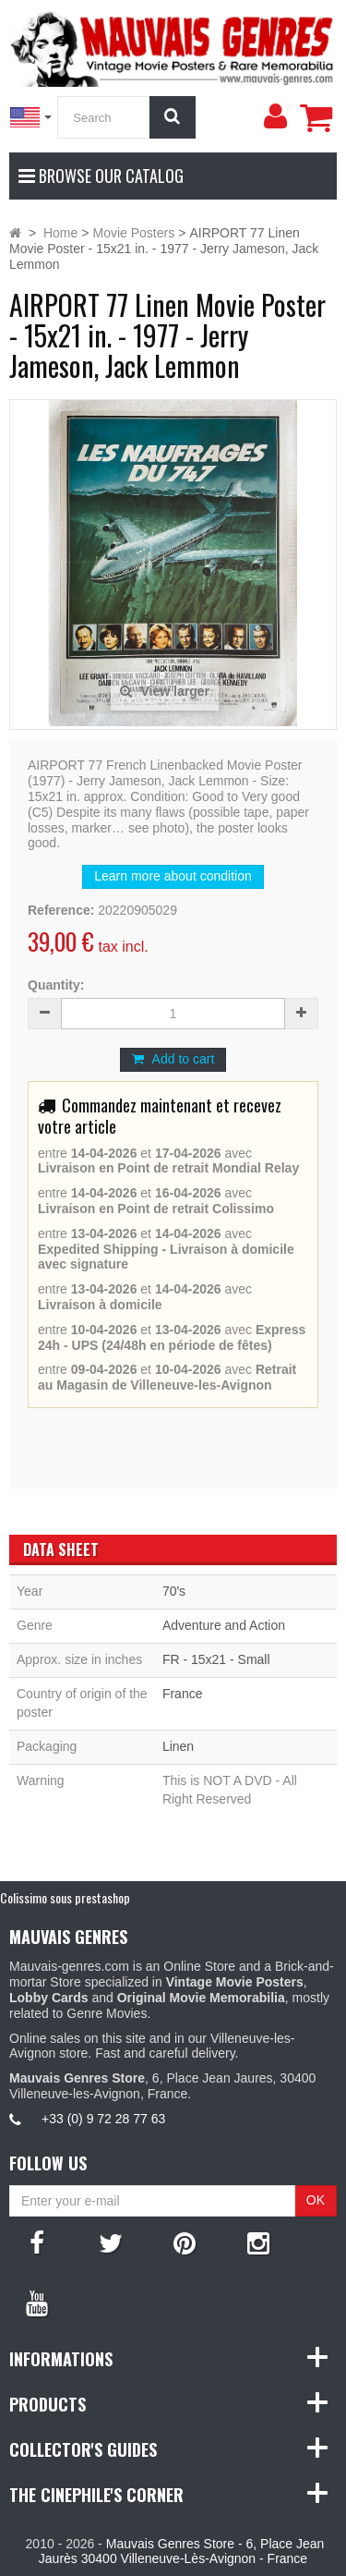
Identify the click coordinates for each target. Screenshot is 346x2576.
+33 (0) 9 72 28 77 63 (103, 2118)
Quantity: (56, 985)
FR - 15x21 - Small (216, 1659)
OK (315, 2200)
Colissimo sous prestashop (65, 1897)
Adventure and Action (223, 1625)
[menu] (275, 116)
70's (173, 1591)
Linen (178, 1746)
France (182, 1693)
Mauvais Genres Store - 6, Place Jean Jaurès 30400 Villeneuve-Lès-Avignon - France (181, 2551)
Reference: (61, 910)
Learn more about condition (172, 876)
